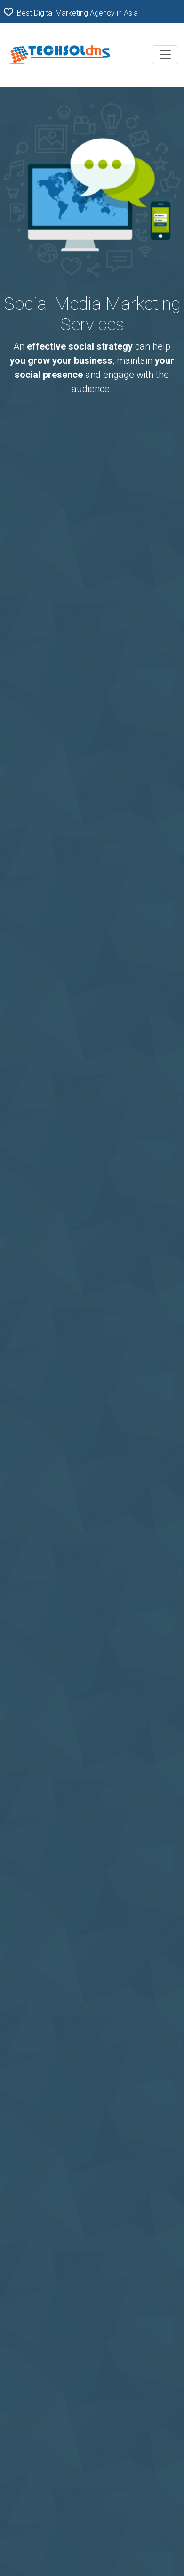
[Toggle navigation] (165, 54)
